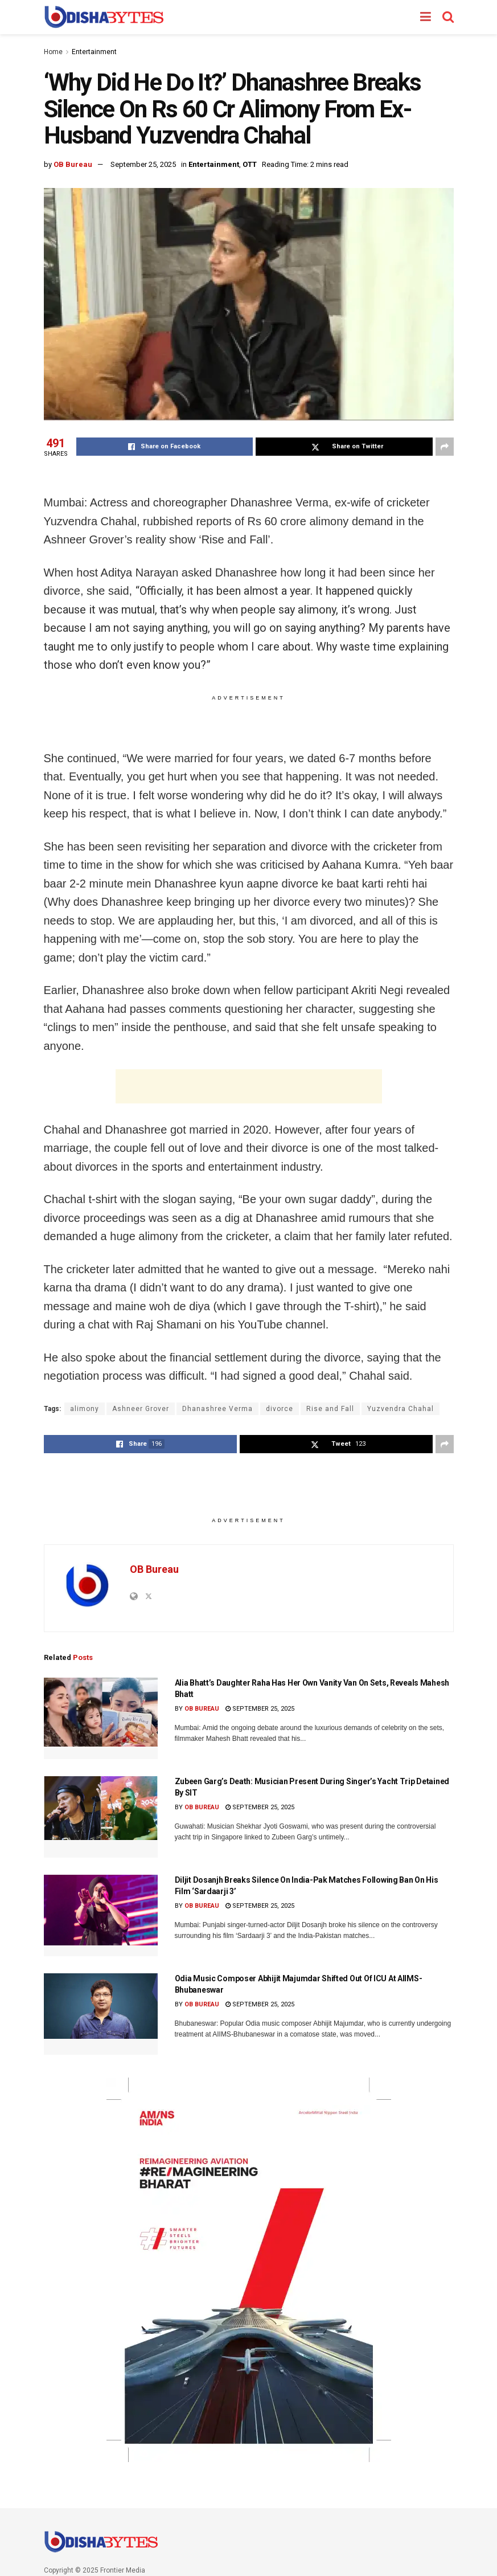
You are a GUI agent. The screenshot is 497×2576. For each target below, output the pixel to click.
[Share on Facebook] (164, 446)
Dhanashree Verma (217, 1409)
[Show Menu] (425, 17)
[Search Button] (448, 17)
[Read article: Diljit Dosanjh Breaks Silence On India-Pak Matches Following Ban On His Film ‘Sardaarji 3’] (101, 1915)
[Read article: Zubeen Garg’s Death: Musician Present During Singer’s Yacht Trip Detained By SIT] (101, 1817)
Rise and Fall (330, 1409)
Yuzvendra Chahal (400, 1409)
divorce (279, 1409)
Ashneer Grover (140, 1409)
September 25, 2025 (143, 164)
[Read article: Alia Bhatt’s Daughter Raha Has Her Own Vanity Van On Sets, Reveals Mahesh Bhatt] (101, 1718)
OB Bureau (73, 164)
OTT (250, 164)
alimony (84, 1409)
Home (53, 52)
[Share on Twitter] (344, 446)
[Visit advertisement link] (249, 2270)
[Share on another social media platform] (445, 446)
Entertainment (94, 52)
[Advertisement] (249, 1086)
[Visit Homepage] (104, 17)
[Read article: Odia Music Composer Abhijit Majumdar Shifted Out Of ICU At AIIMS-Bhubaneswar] (101, 2014)
